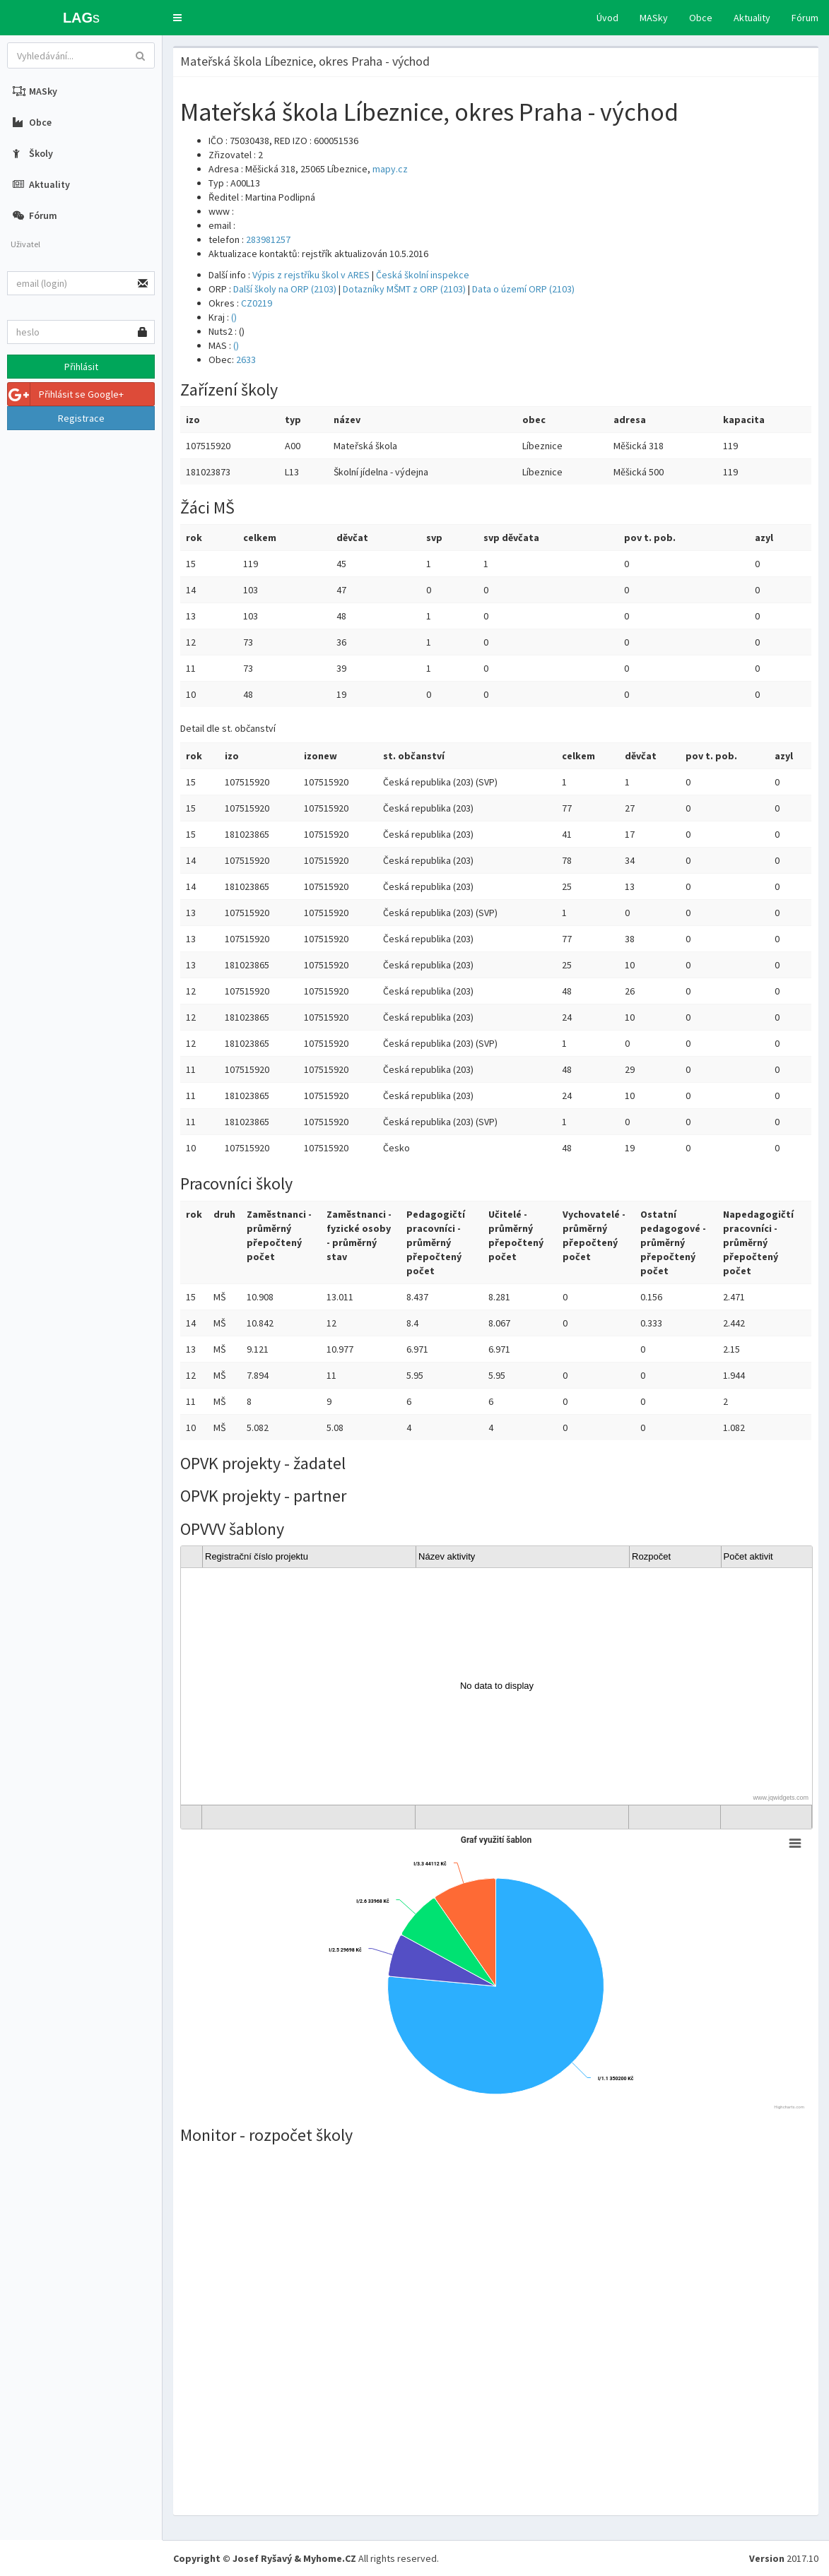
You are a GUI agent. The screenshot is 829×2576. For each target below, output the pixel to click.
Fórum (805, 17)
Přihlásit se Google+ (66, 394)
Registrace (81, 418)
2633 (246, 359)
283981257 (268, 239)
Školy (33, 153)
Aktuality (752, 17)
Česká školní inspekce (422, 274)
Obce (700, 17)
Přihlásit (81, 366)
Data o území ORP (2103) (523, 289)
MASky (654, 17)
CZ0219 (256, 303)
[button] (177, 17)
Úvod (607, 17)
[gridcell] (497, 1686)
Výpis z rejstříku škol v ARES (311, 274)
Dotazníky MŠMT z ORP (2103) (404, 289)
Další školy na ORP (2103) (284, 289)
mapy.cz (390, 168)
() (234, 317)
